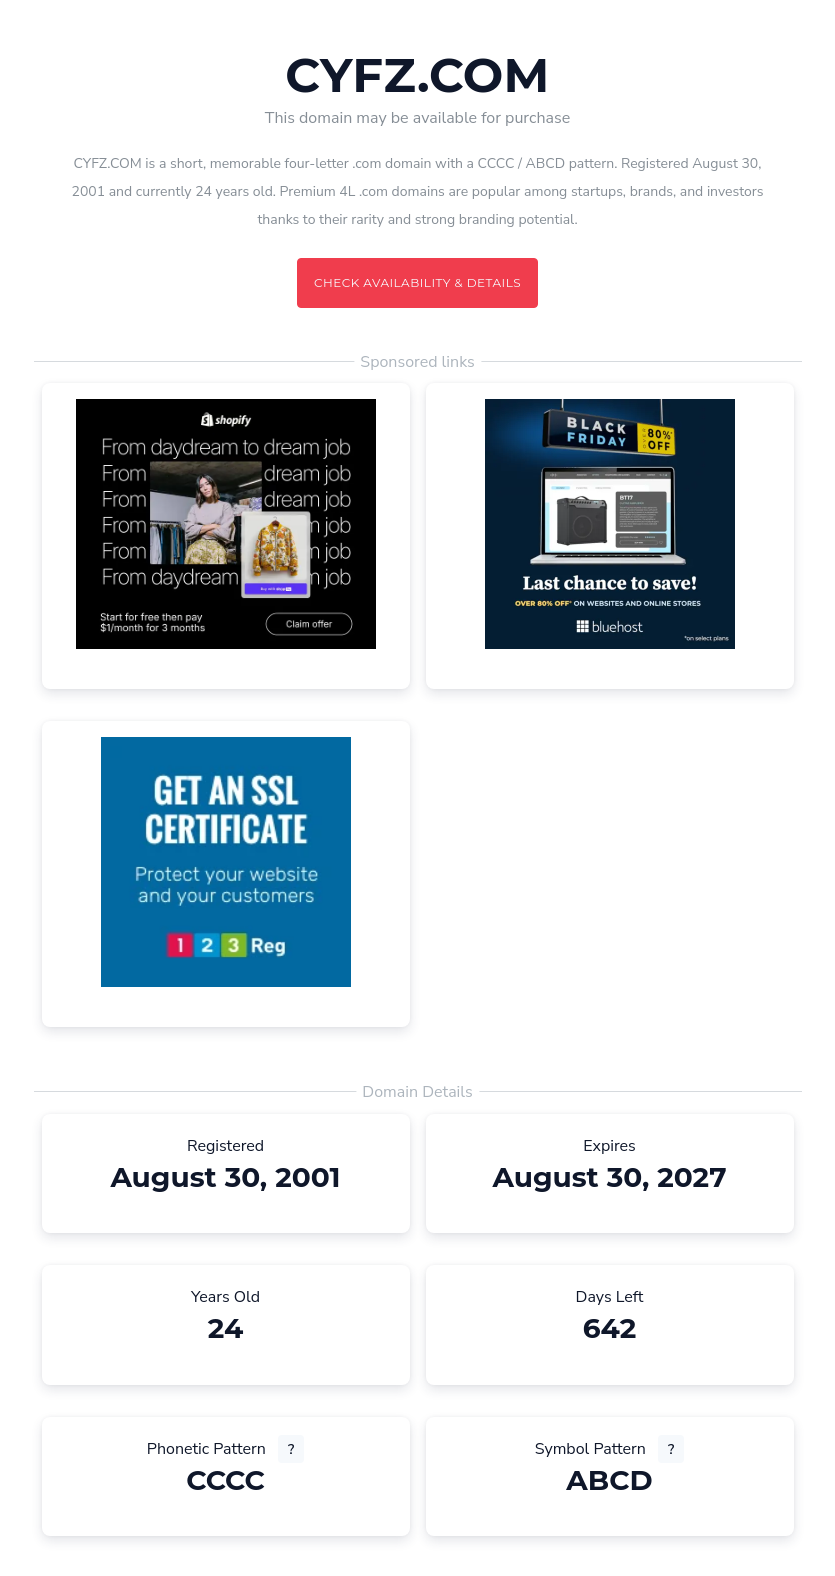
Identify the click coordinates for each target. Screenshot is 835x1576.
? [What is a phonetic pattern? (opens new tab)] (291, 1449)
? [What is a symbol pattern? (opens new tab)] (671, 1449)
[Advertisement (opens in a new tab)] (226, 524)
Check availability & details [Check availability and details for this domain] (417, 282)
